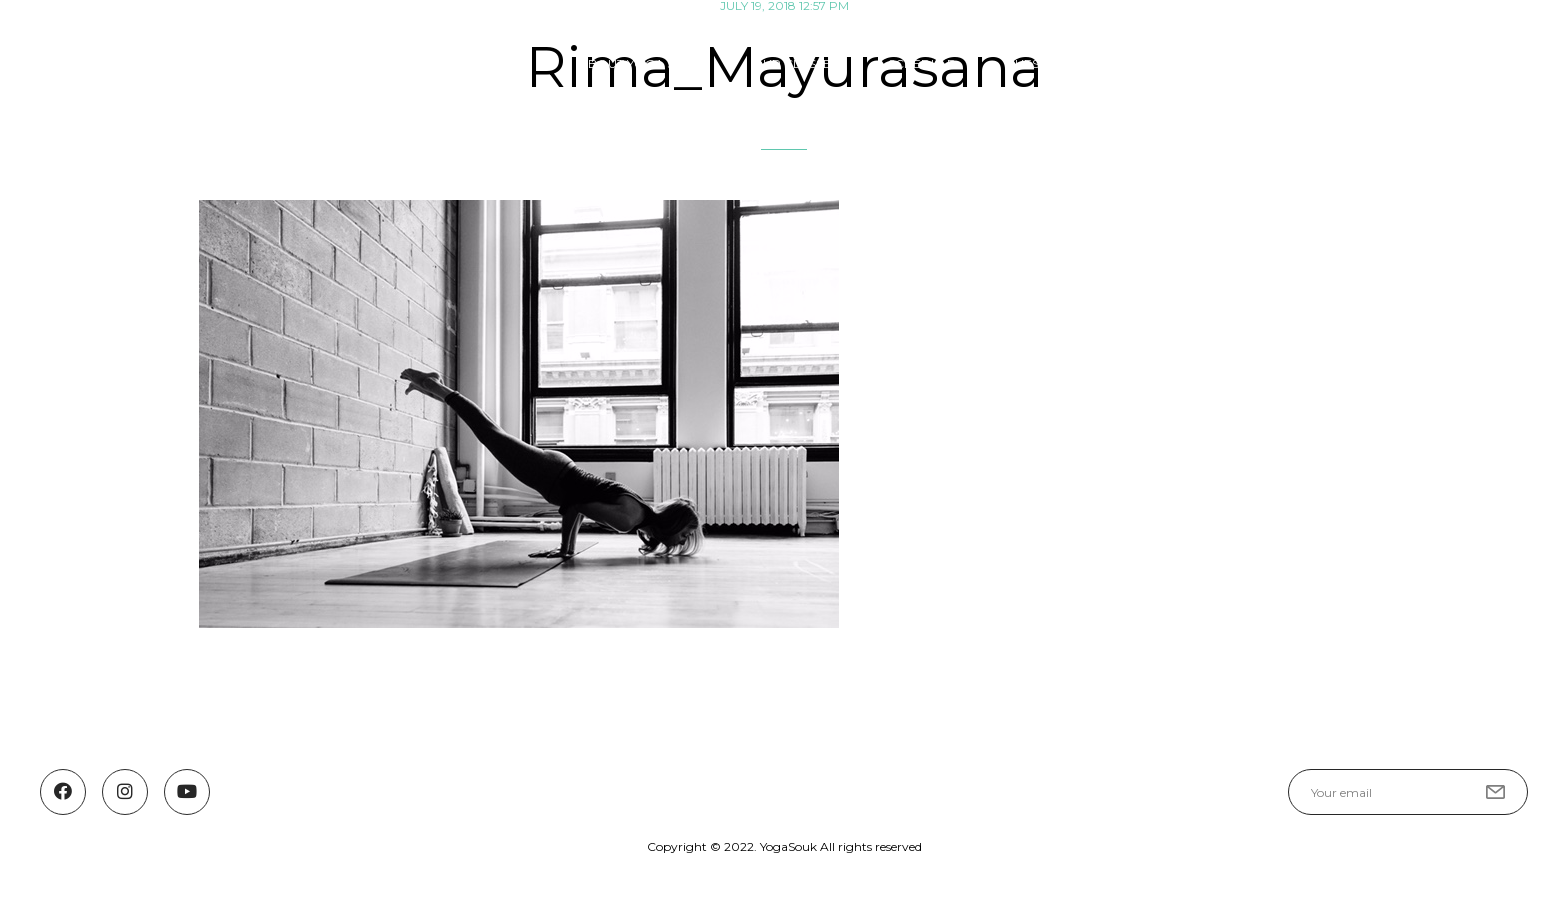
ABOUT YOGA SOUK (640, 63)
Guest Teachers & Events (1090, 63)
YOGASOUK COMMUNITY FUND (1321, 63)
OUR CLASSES (795, 63)
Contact (1496, 63)
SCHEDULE (921, 63)
